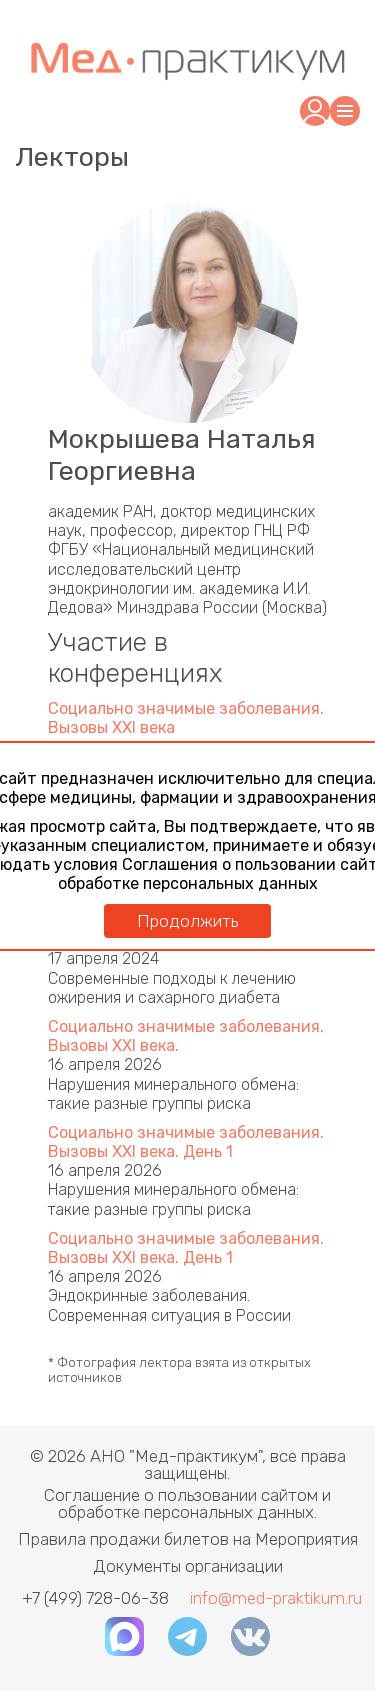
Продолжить (187, 921)
